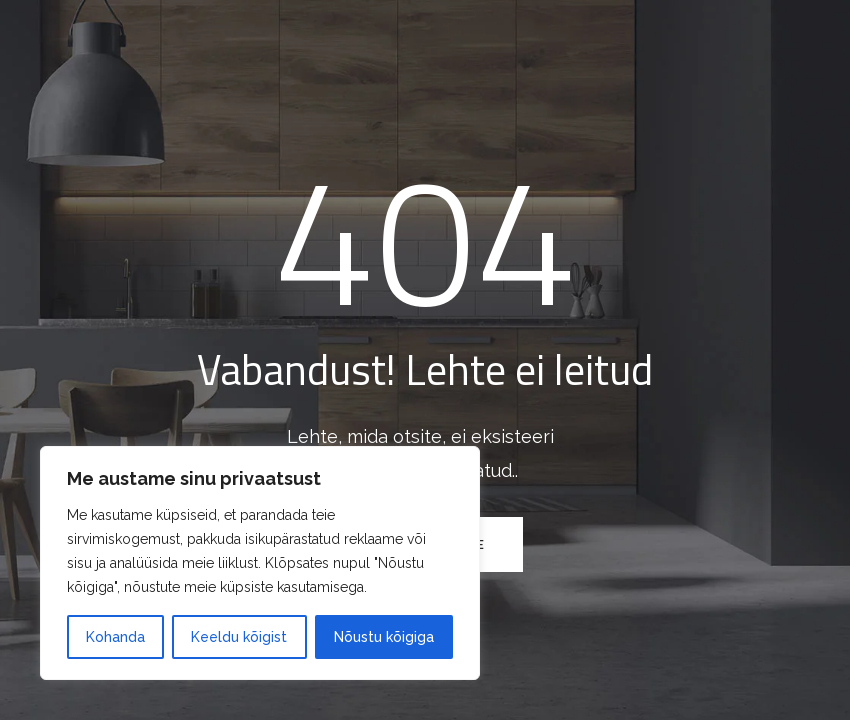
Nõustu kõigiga (384, 637)
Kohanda (115, 637)
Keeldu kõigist (239, 637)
